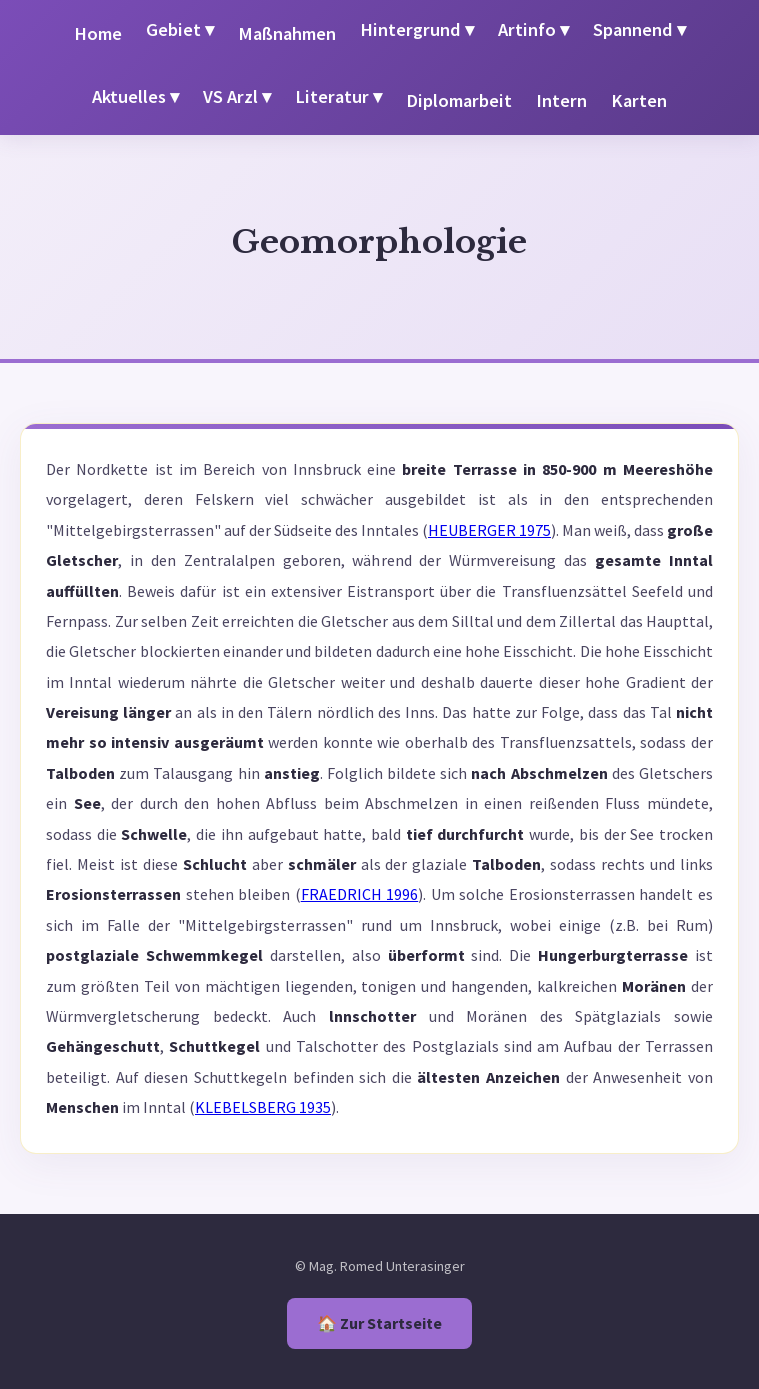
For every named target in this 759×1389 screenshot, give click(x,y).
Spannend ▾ (639, 29)
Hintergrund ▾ (417, 29)
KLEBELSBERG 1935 (263, 1107)
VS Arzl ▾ (237, 96)
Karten (639, 100)
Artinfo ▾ (533, 29)
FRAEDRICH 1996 (360, 894)
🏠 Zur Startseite (379, 1323)
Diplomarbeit (459, 100)
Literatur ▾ (338, 96)
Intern (561, 100)
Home (98, 33)
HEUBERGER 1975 (489, 530)
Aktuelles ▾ (135, 96)
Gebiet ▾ (180, 29)
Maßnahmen (287, 33)
